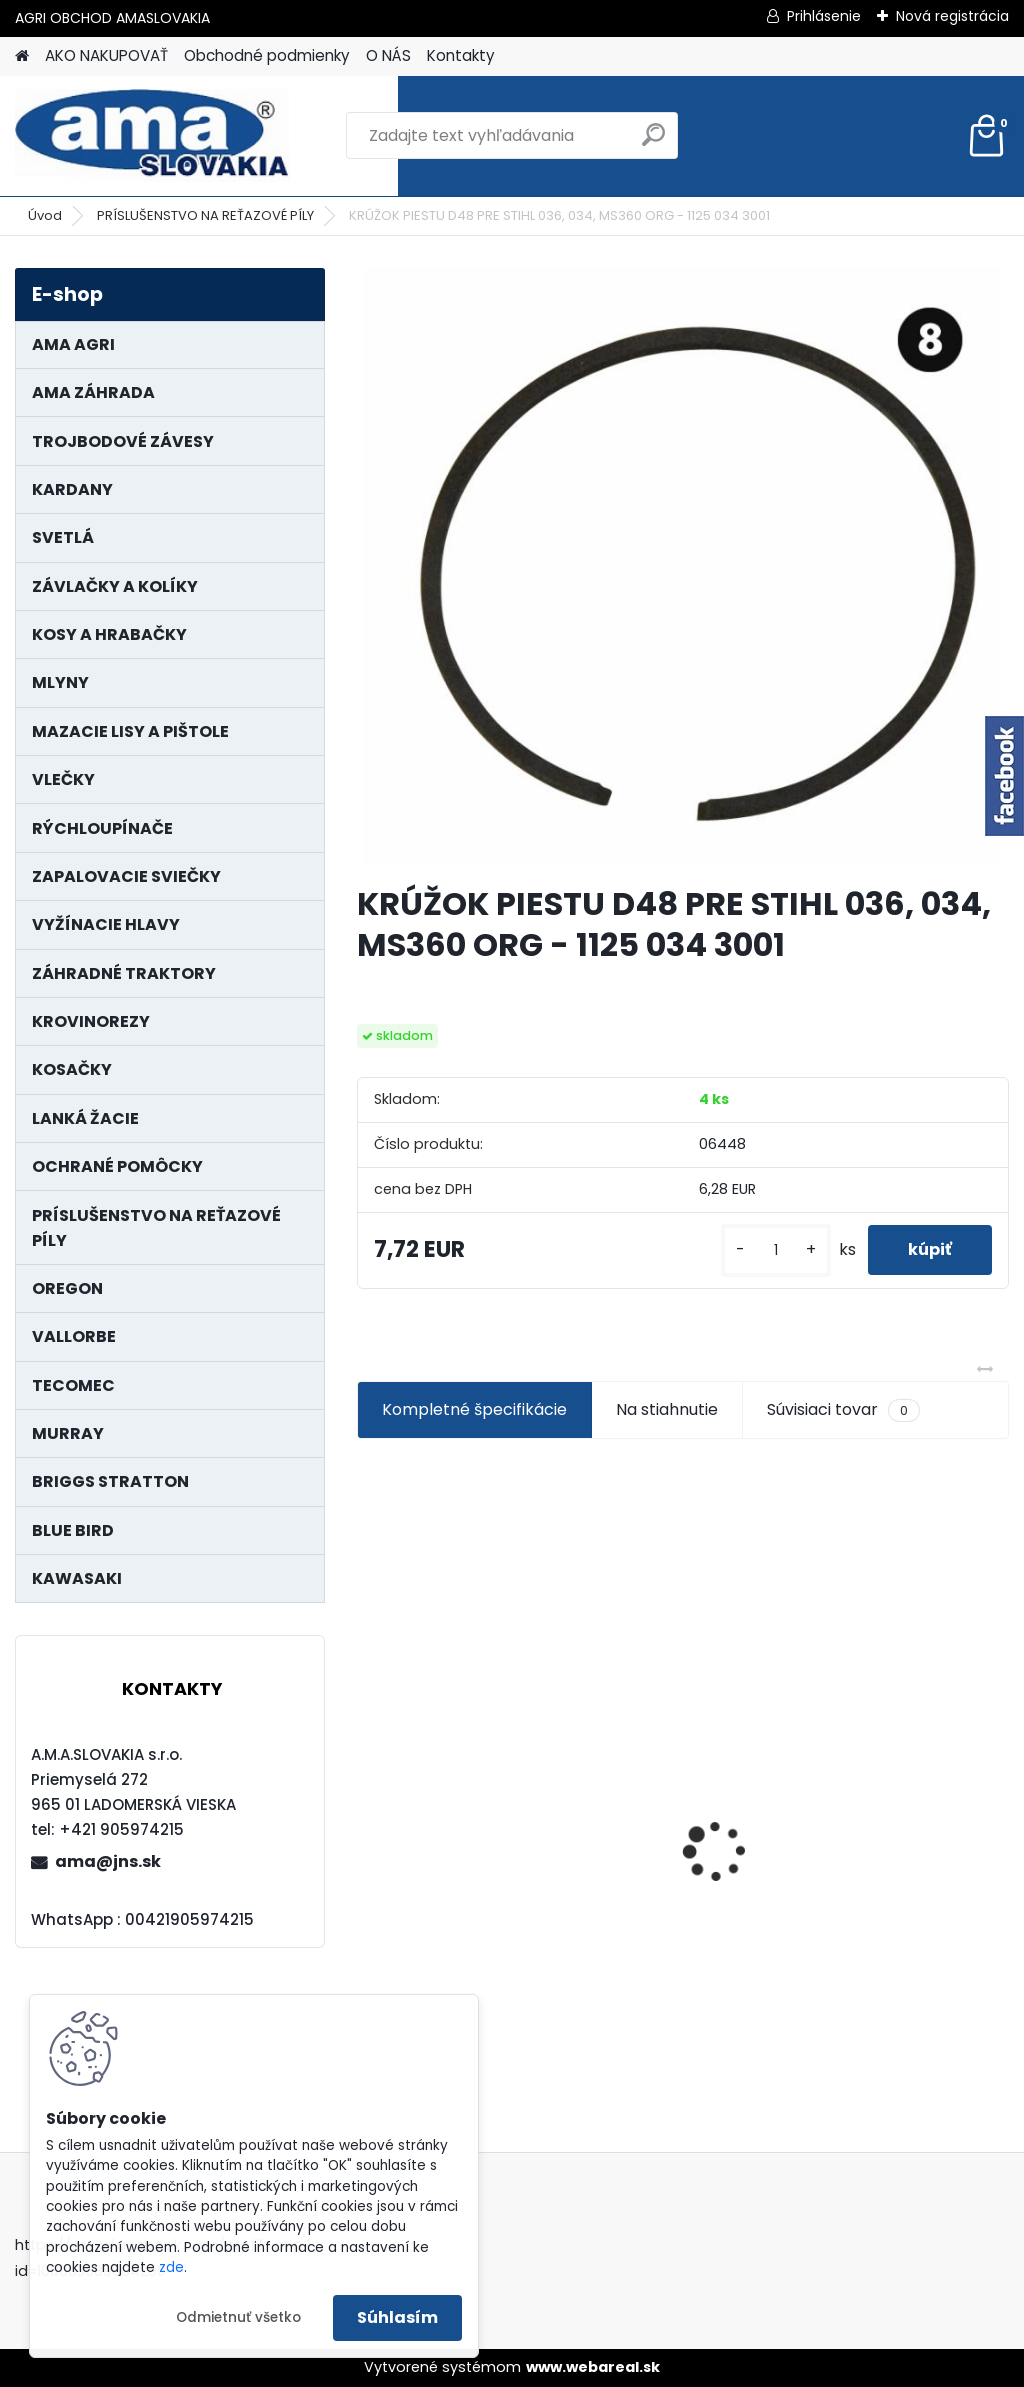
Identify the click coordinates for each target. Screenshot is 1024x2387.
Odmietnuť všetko (238, 2317)
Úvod (45, 215)
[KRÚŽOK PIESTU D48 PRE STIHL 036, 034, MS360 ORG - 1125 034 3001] (682, 568)
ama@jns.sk (108, 1861)
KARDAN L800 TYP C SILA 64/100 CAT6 (446, 1819)
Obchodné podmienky (267, 55)
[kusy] (776, 1250)
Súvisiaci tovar (843, 1410)
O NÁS (388, 55)
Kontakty (461, 55)
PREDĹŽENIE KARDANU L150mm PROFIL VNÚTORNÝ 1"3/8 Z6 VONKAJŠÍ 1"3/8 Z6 (895, 1780)
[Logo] (152, 136)
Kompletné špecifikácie (474, 1409)
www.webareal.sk (593, 2367)
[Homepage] (22, 56)
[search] (653, 142)
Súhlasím (397, 2317)
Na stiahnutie (667, 1409)
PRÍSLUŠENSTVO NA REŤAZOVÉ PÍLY (205, 215)
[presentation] (368, 1816)
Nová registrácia (952, 16)
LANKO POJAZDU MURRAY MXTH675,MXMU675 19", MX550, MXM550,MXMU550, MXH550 (681, 1828)
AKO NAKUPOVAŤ (106, 55)
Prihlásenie (824, 16)
